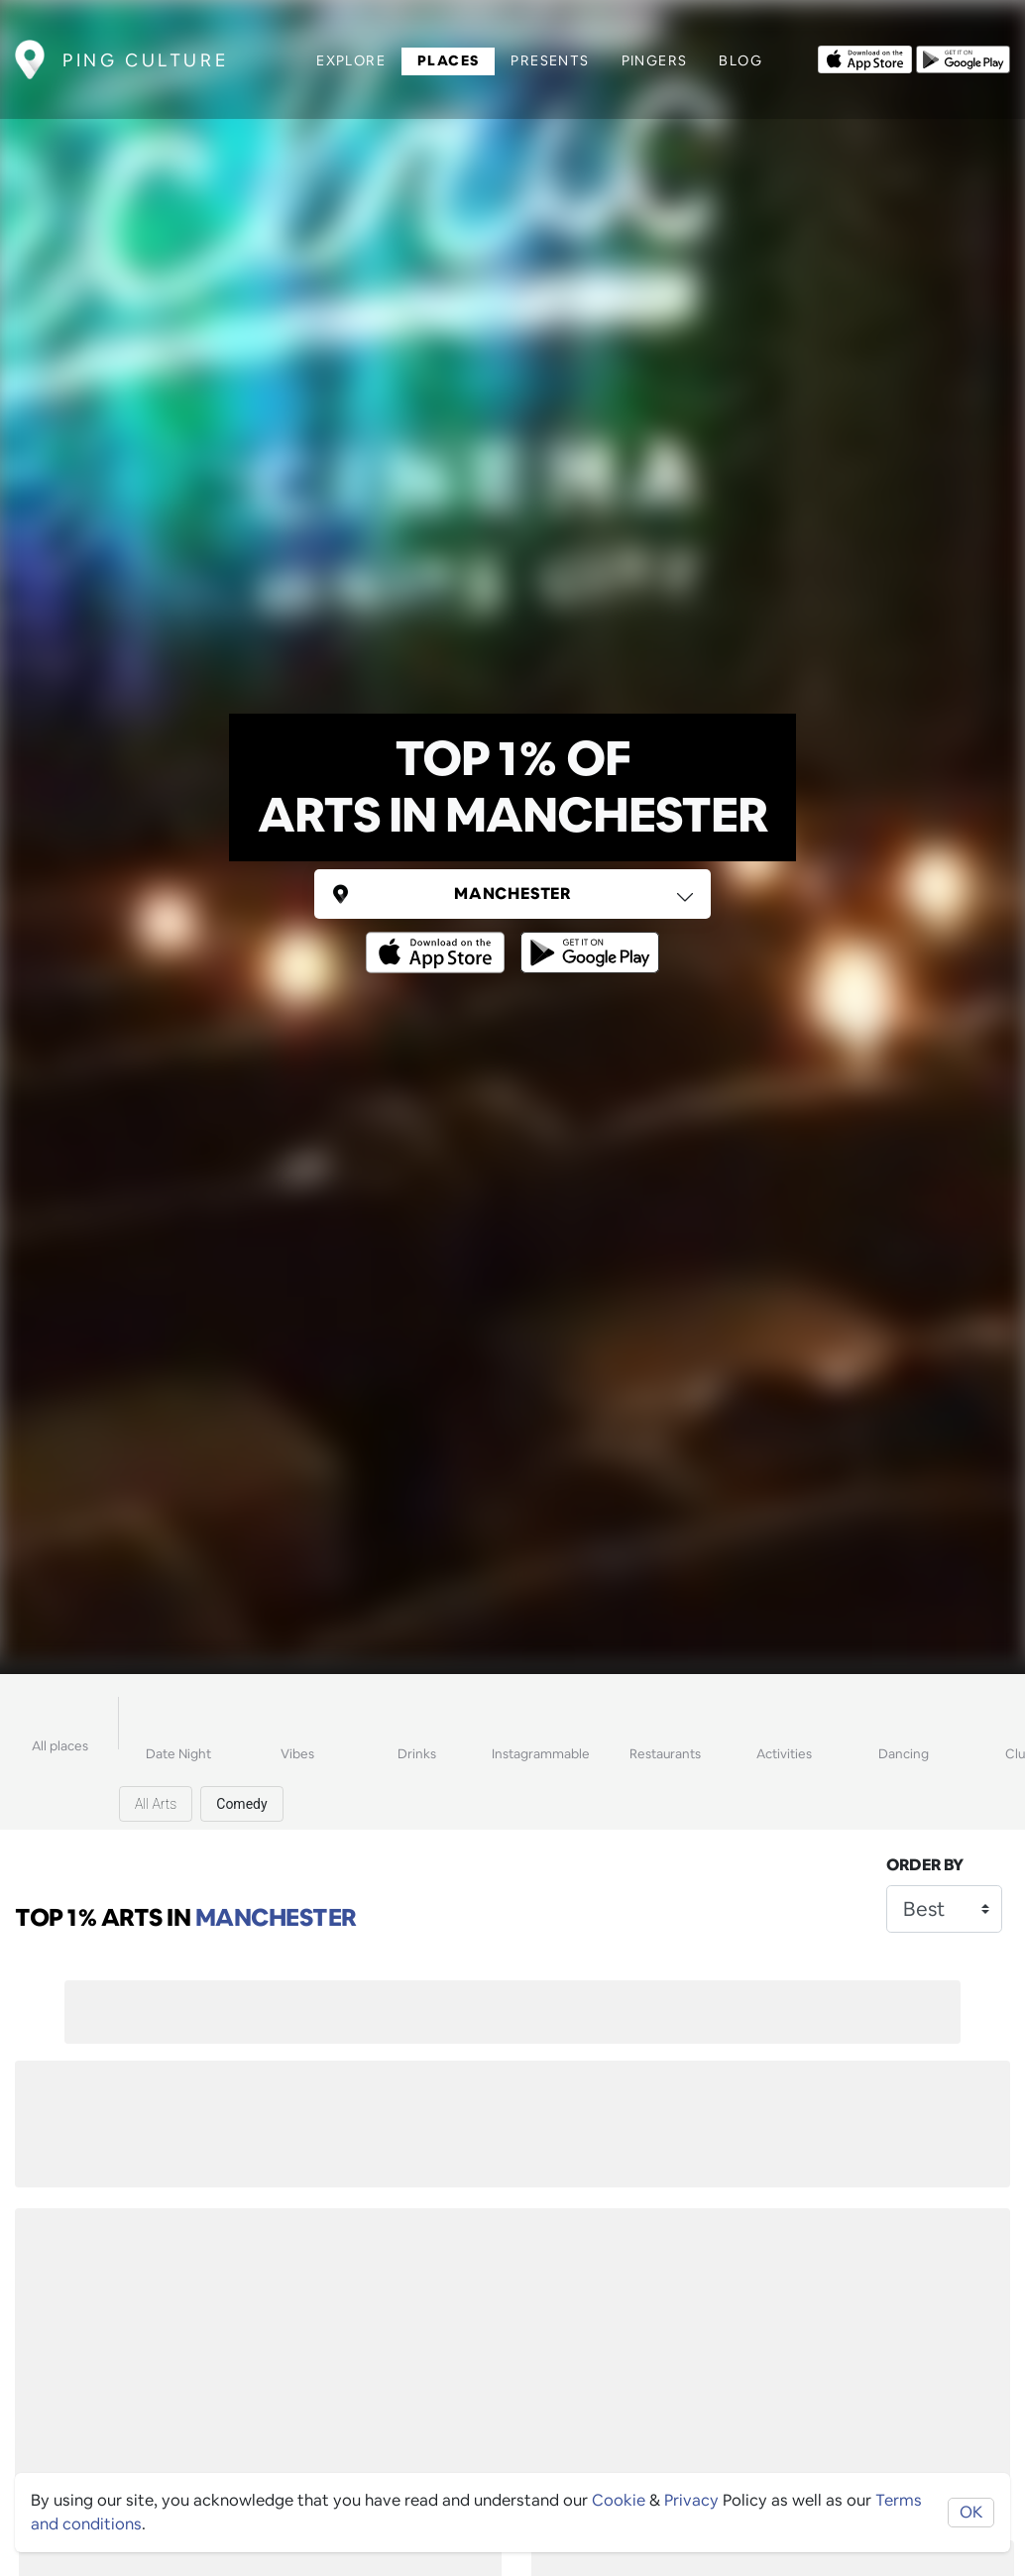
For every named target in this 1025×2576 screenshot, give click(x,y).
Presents (550, 60)
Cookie (618, 2500)
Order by (925, 1864)
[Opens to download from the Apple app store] (865, 57)
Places (448, 60)
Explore (351, 60)
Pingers (655, 60)
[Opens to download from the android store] (963, 57)
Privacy (691, 2500)
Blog (740, 60)
